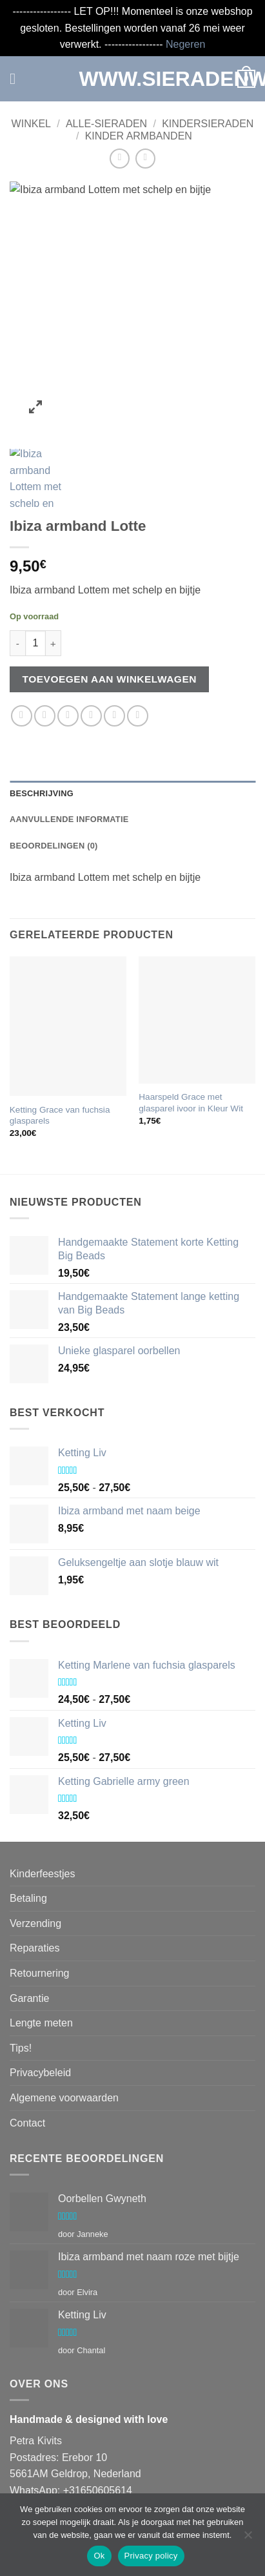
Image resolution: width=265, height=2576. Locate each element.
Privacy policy (151, 2556)
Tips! (21, 1986)
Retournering (40, 1911)
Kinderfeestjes (42, 1812)
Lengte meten (41, 1962)
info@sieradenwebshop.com (99, 2445)
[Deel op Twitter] (68, 655)
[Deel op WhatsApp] (21, 655)
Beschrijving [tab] (42, 732)
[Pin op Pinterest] (114, 655)
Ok (98, 2556)
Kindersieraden (207, 123)
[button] (17, 78)
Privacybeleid (40, 2011)
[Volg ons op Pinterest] (137, 2478)
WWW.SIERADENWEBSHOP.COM (132, 78)
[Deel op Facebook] (44, 655)
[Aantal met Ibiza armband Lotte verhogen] (53, 582)
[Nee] (247, 2538)
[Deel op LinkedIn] (137, 655)
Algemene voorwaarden (64, 2036)
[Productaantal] (35, 582)
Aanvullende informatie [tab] (69, 758)
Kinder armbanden (138, 135)
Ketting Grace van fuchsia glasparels (60, 1054)
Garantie (29, 1937)
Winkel (31, 123)
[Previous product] (145, 159)
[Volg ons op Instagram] (44, 2478)
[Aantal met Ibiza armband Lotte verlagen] (17, 582)
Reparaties (34, 1887)
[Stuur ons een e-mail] (91, 2478)
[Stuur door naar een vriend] (91, 655)
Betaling (28, 1837)
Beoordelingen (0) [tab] (54, 784)
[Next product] (120, 159)
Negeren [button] (185, 44)
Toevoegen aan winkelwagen (110, 618)
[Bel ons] (114, 2478)
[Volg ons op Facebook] (21, 2478)
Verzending (35, 1862)
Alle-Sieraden (106, 123)
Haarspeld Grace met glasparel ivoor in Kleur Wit (191, 1042)
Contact (27, 2061)
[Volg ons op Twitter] (68, 2478)
